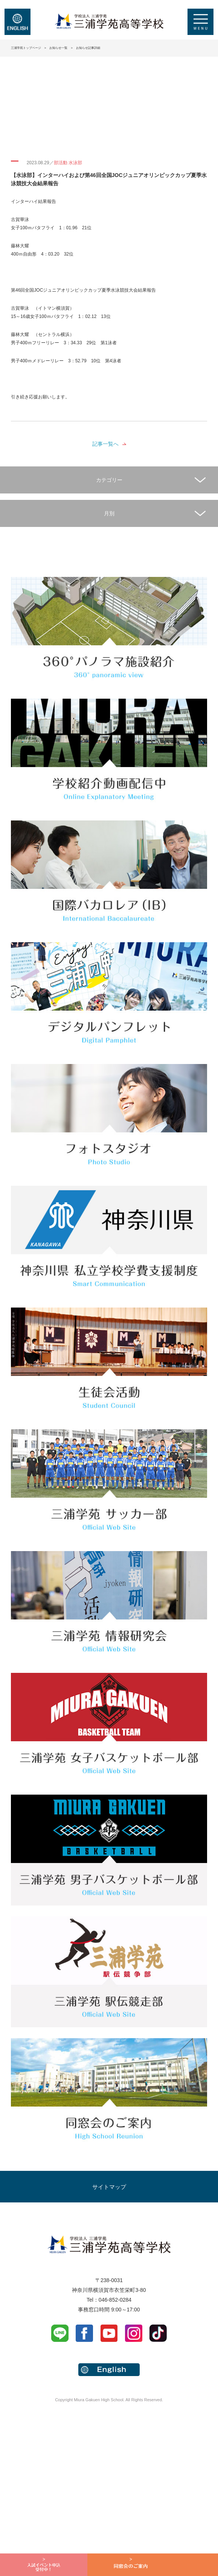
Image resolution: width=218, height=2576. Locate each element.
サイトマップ (109, 2187)
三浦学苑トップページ (26, 48)
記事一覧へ (105, 444)
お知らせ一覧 (58, 48)
